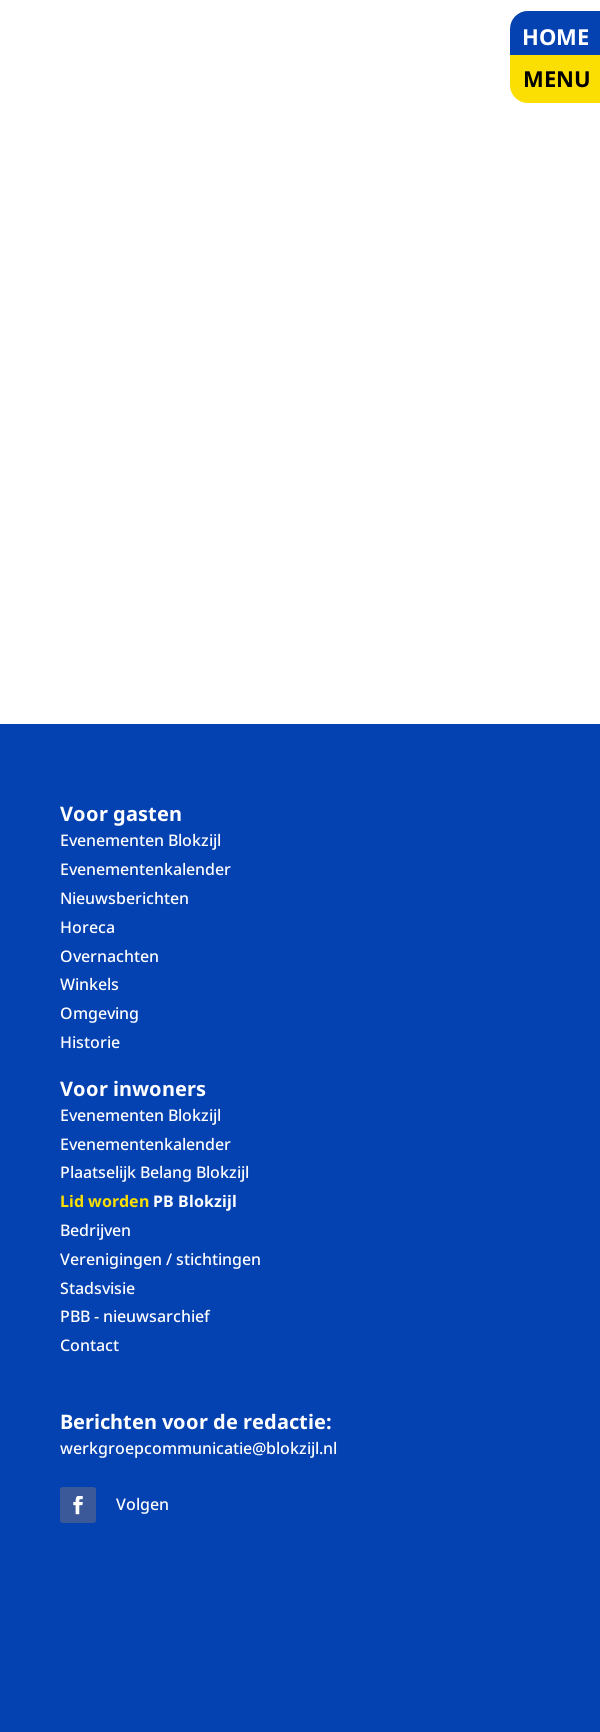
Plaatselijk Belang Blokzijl (154, 1172)
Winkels (89, 984)
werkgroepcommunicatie (198, 1448)
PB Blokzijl (148, 1201)
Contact (89, 1345)
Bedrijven (95, 1230)
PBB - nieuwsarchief (135, 1316)
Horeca (87, 927)
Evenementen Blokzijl (140, 840)
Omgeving (99, 1013)
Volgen (142, 1504)
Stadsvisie (97, 1288)
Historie (90, 1042)
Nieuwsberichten (124, 898)
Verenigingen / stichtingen (160, 1259)
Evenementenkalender (145, 869)
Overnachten (109, 956)
